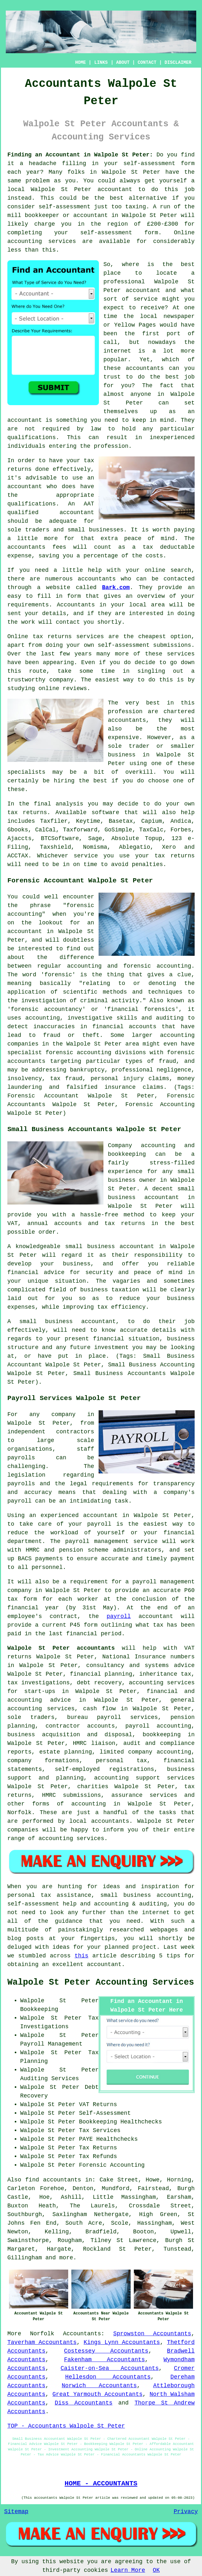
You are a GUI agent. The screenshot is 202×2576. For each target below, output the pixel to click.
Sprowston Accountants (152, 2333)
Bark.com (116, 587)
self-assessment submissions (144, 645)
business (121, 755)
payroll (119, 1616)
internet (117, 351)
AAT (89, 504)
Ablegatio (134, 847)
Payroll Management (51, 2044)
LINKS (101, 62)
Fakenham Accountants (104, 2359)
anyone (140, 394)
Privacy (186, 2511)
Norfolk (42, 2333)
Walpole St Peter (131, 172)
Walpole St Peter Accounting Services (100, 1982)
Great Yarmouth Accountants (98, 2394)
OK (156, 2570)
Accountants (76, 605)
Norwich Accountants (99, 2385)
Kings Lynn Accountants (122, 2342)
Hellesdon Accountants (108, 2377)
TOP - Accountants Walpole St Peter (66, 2426)
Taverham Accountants (42, 2342)
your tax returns (165, 856)
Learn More (127, 2570)
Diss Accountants (83, 2403)
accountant (115, 189)
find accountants (53, 2180)
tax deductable (169, 547)
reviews (75, 688)
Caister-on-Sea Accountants (110, 2368)
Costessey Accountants (106, 2351)
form (74, 596)
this (81, 1956)
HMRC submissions (71, 1795)
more (66, 2258)
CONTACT (147, 62)
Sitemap (16, 2511)
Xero (169, 847)
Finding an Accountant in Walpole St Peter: (80, 155)
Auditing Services (49, 2078)
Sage (95, 838)
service (145, 299)
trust (112, 377)
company (61, 680)
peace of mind (149, 538)
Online (184, 232)
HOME (80, 62)
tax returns (27, 812)
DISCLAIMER (178, 62)
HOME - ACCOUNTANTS (101, 2483)
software (105, 812)
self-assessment (149, 163)
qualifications (31, 437)
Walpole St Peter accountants (61, 1648)
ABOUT (123, 62)
